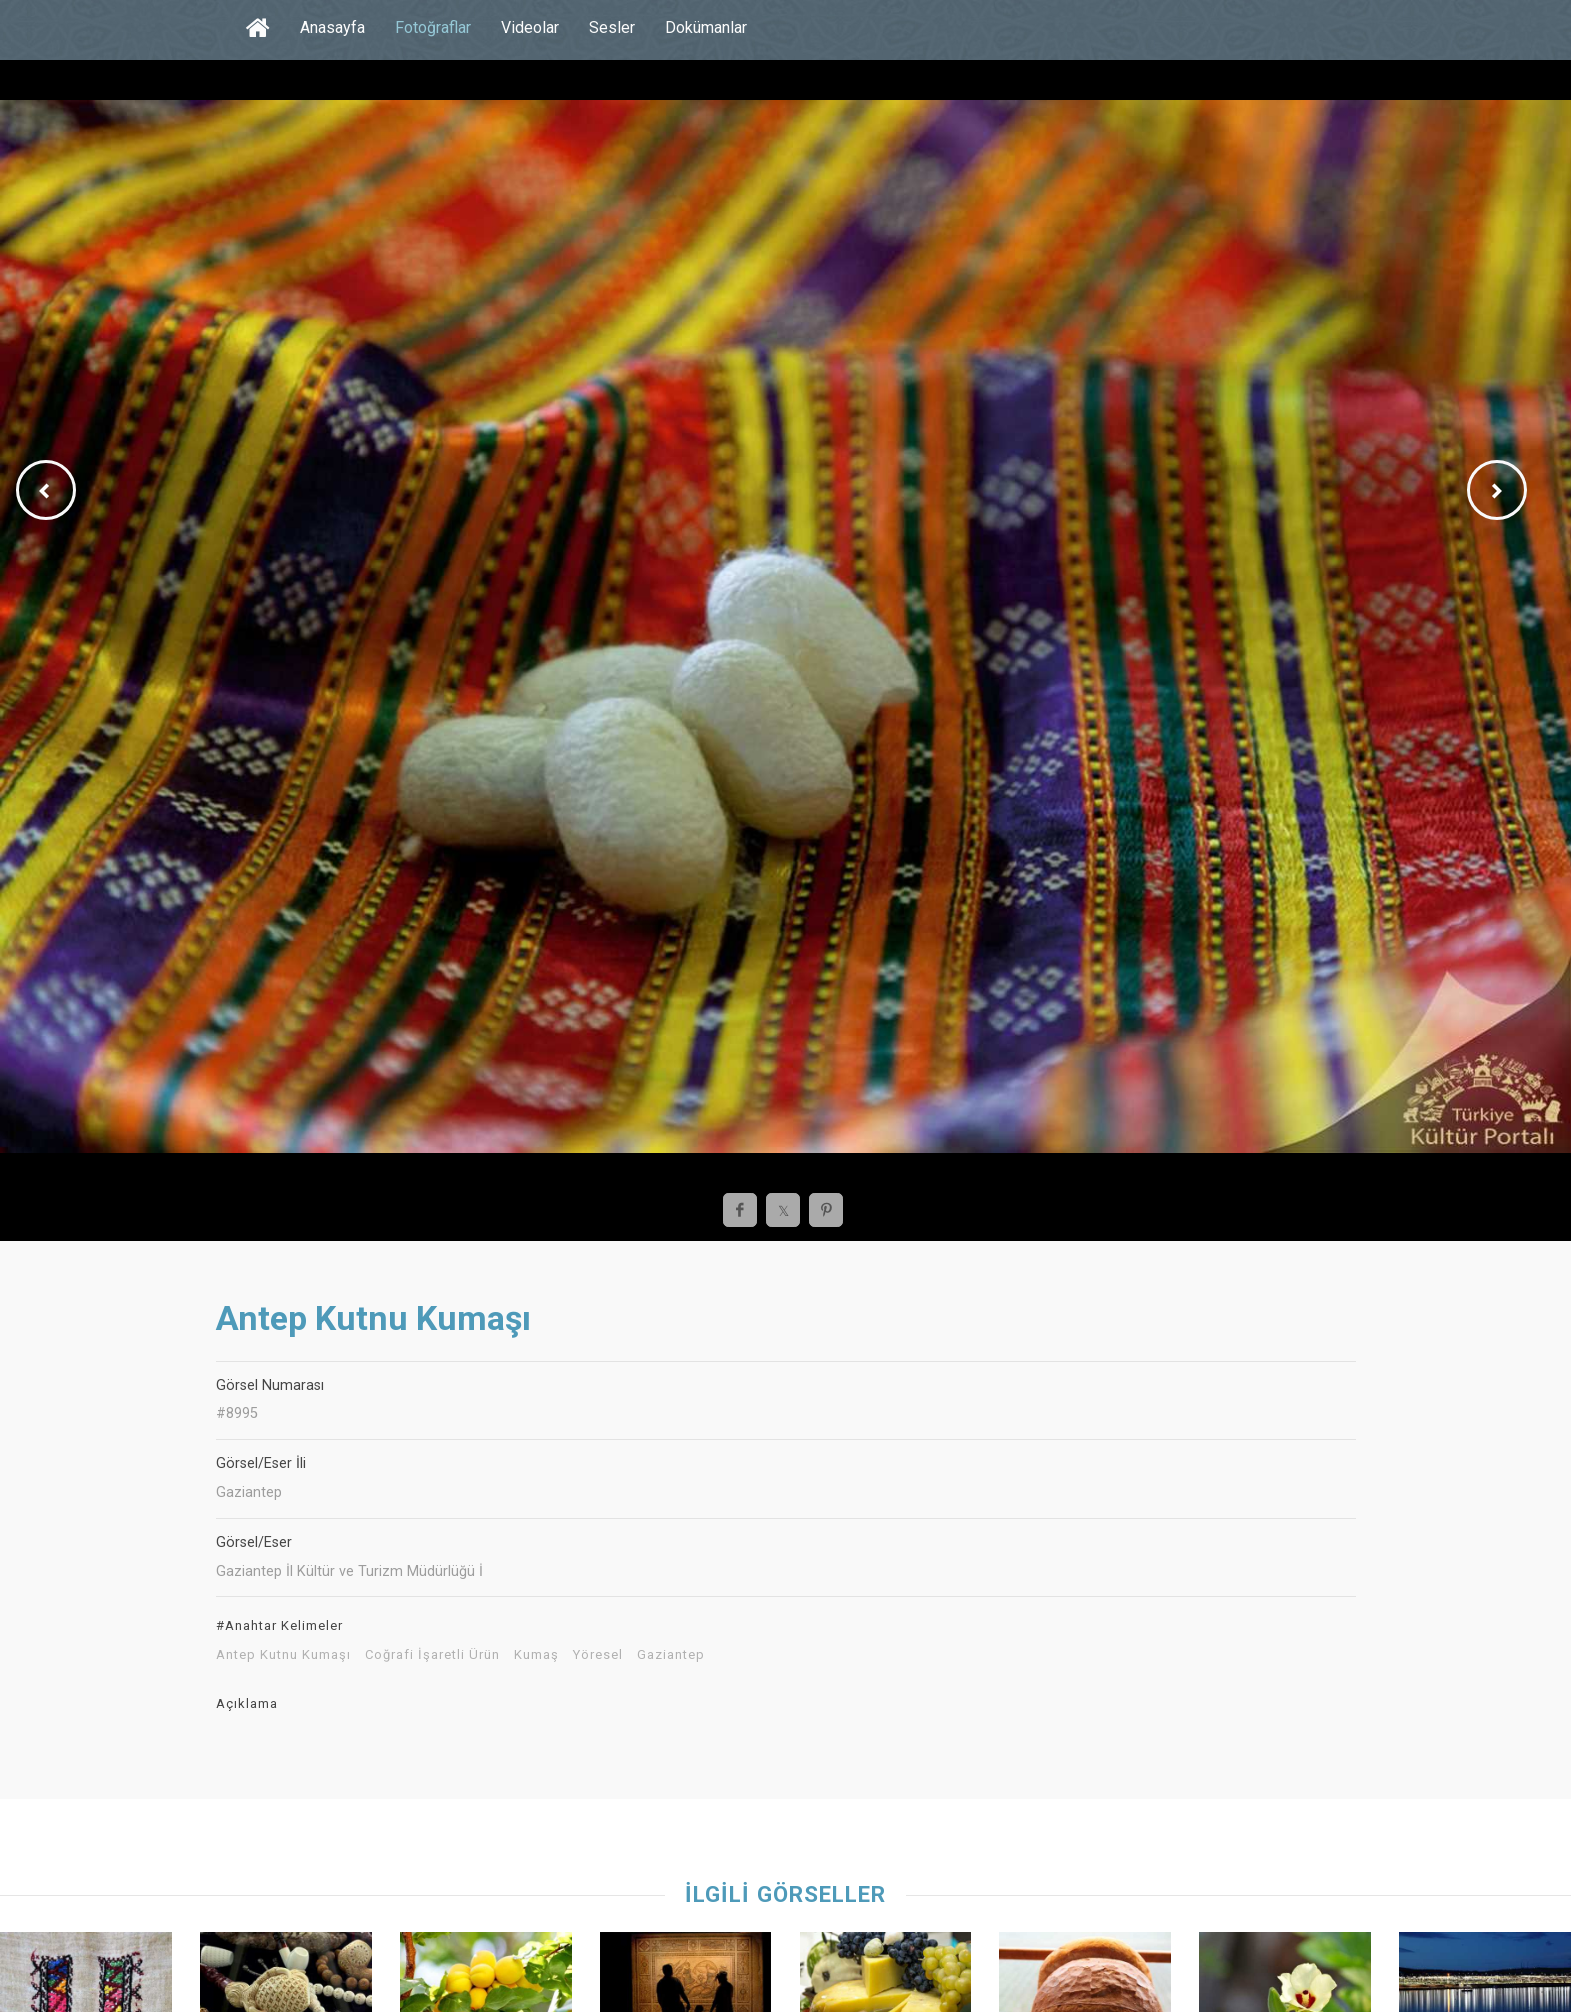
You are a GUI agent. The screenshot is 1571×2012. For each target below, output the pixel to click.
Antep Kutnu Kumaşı (283, 1655)
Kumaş (536, 1655)
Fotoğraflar (433, 27)
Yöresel (598, 1655)
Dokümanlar (706, 27)
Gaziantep (671, 1655)
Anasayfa (332, 27)
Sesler (612, 27)
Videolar (530, 27)
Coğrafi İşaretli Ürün (432, 1655)
